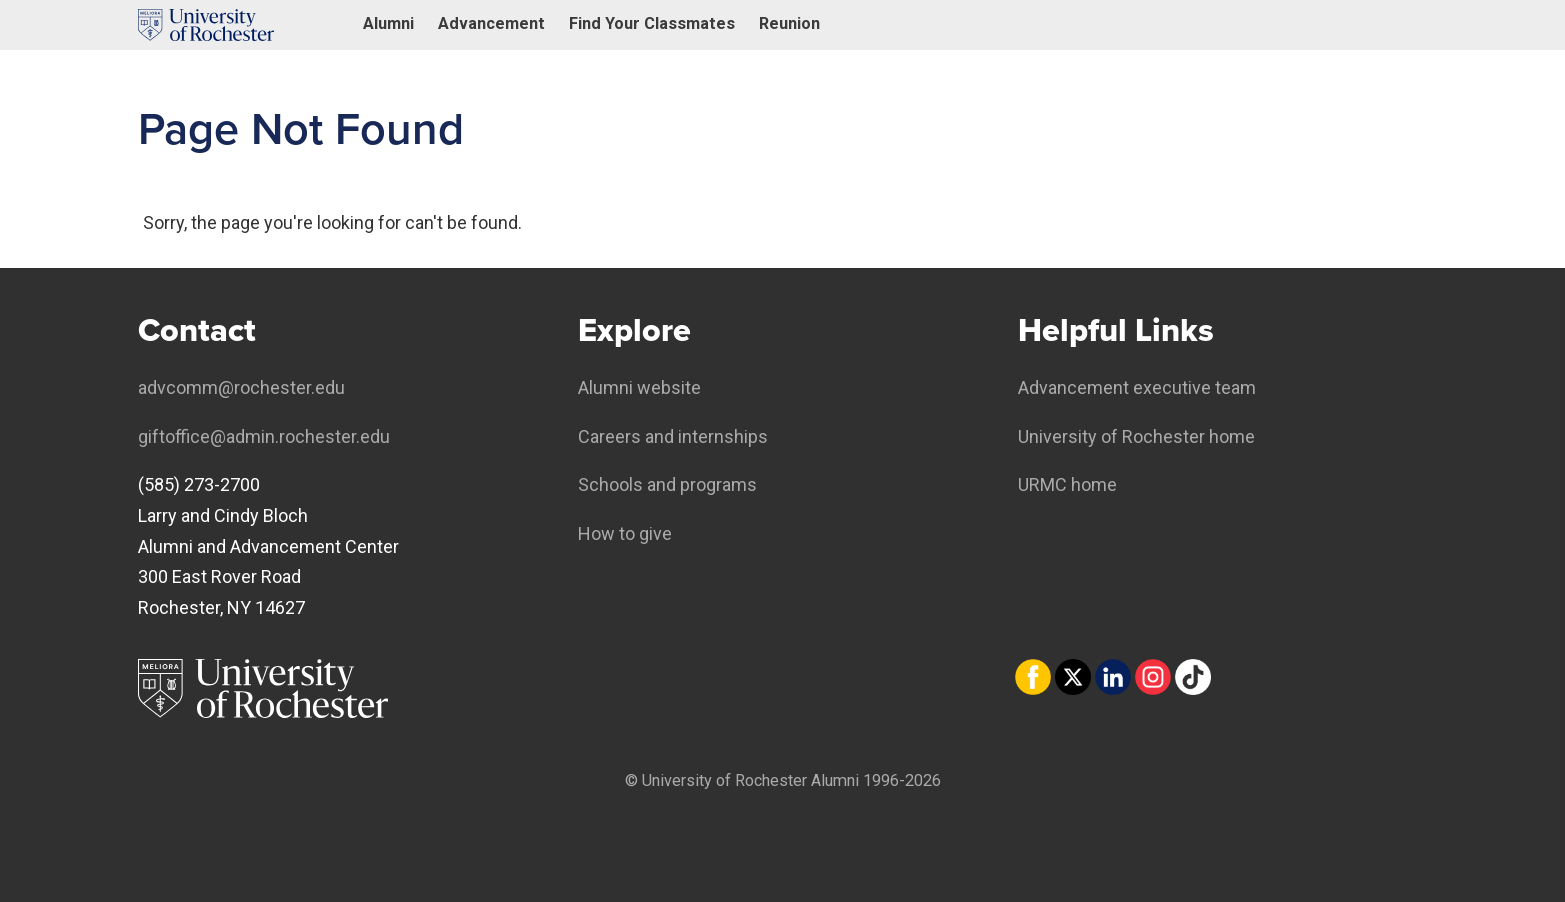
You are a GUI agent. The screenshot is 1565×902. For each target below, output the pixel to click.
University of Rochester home (1136, 436)
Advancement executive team (1137, 387)
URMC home (1067, 484)
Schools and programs (667, 484)
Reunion (789, 23)
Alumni (388, 23)
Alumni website (639, 387)
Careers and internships (673, 436)
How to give (625, 533)
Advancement (491, 23)
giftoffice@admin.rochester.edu (264, 436)
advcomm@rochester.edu (241, 387)
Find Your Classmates (652, 23)
